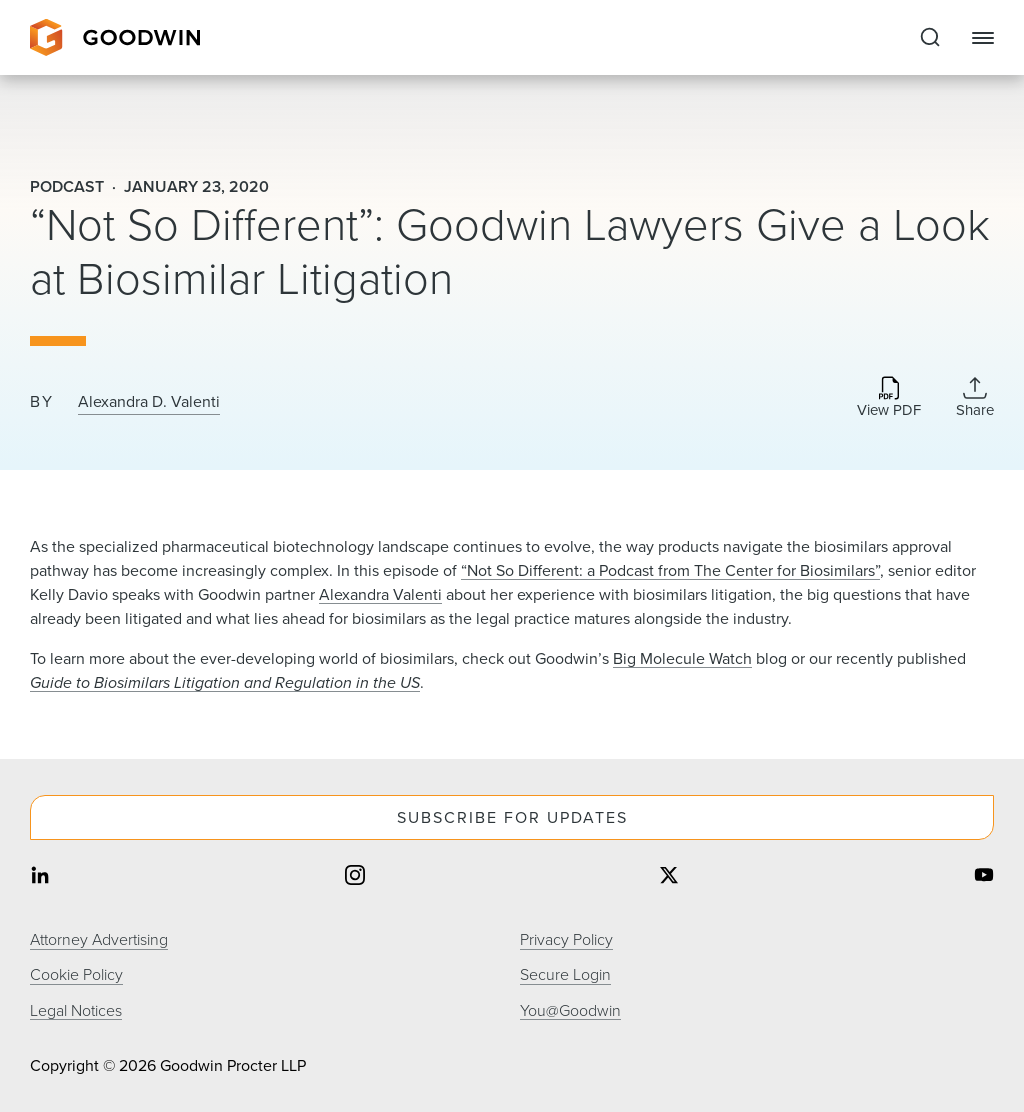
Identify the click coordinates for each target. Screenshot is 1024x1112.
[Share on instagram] (355, 876)
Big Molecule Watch (682, 658)
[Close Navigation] (983, 38)
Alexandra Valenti (380, 594)
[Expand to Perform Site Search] (930, 38)
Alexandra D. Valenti (149, 402)
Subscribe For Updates (512, 817)
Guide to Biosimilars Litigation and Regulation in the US (225, 682)
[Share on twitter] (669, 876)
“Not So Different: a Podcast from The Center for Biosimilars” (670, 570)
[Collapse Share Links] (975, 397)
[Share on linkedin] (40, 876)
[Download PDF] (889, 398)
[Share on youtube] (984, 876)
